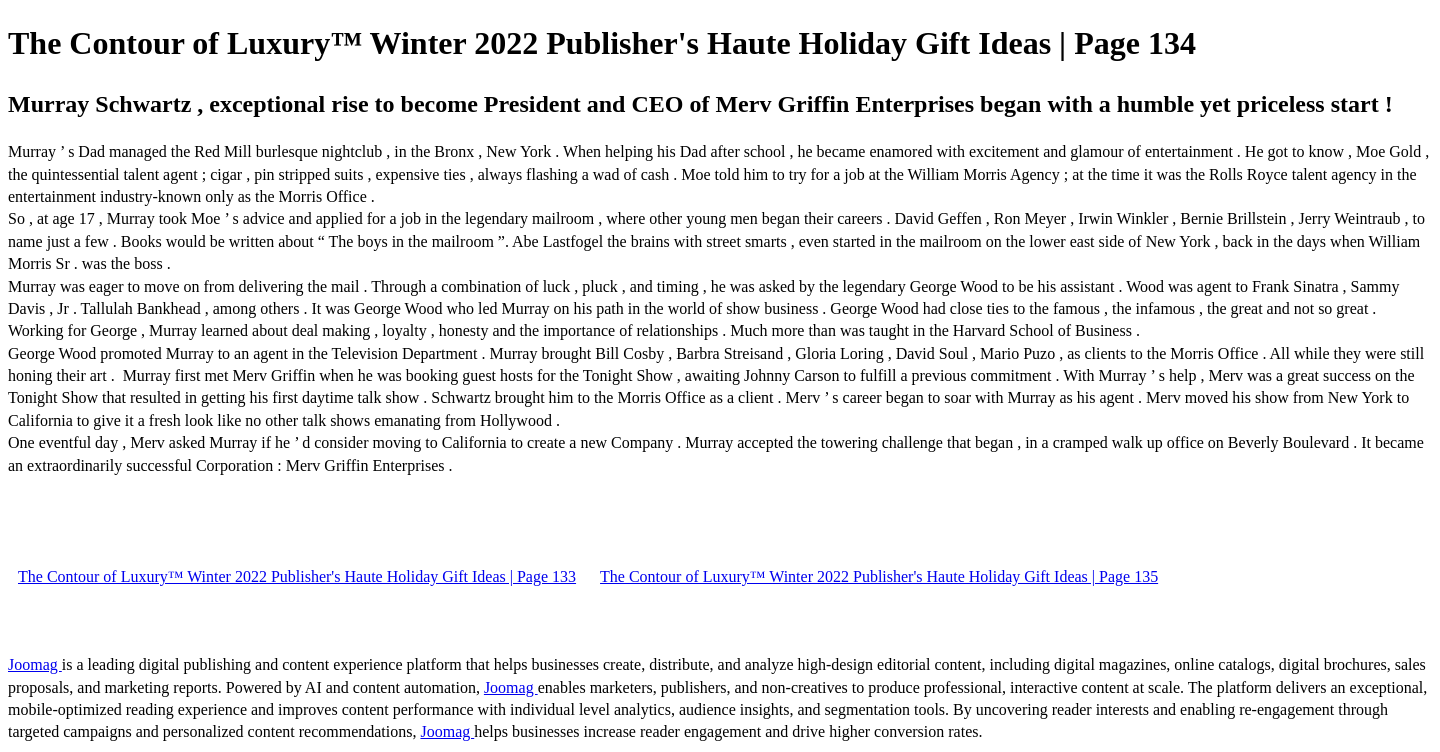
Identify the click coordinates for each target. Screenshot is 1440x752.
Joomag (35, 664)
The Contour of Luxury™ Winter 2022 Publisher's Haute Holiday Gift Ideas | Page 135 (879, 576)
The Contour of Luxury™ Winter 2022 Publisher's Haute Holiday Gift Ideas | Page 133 (297, 576)
